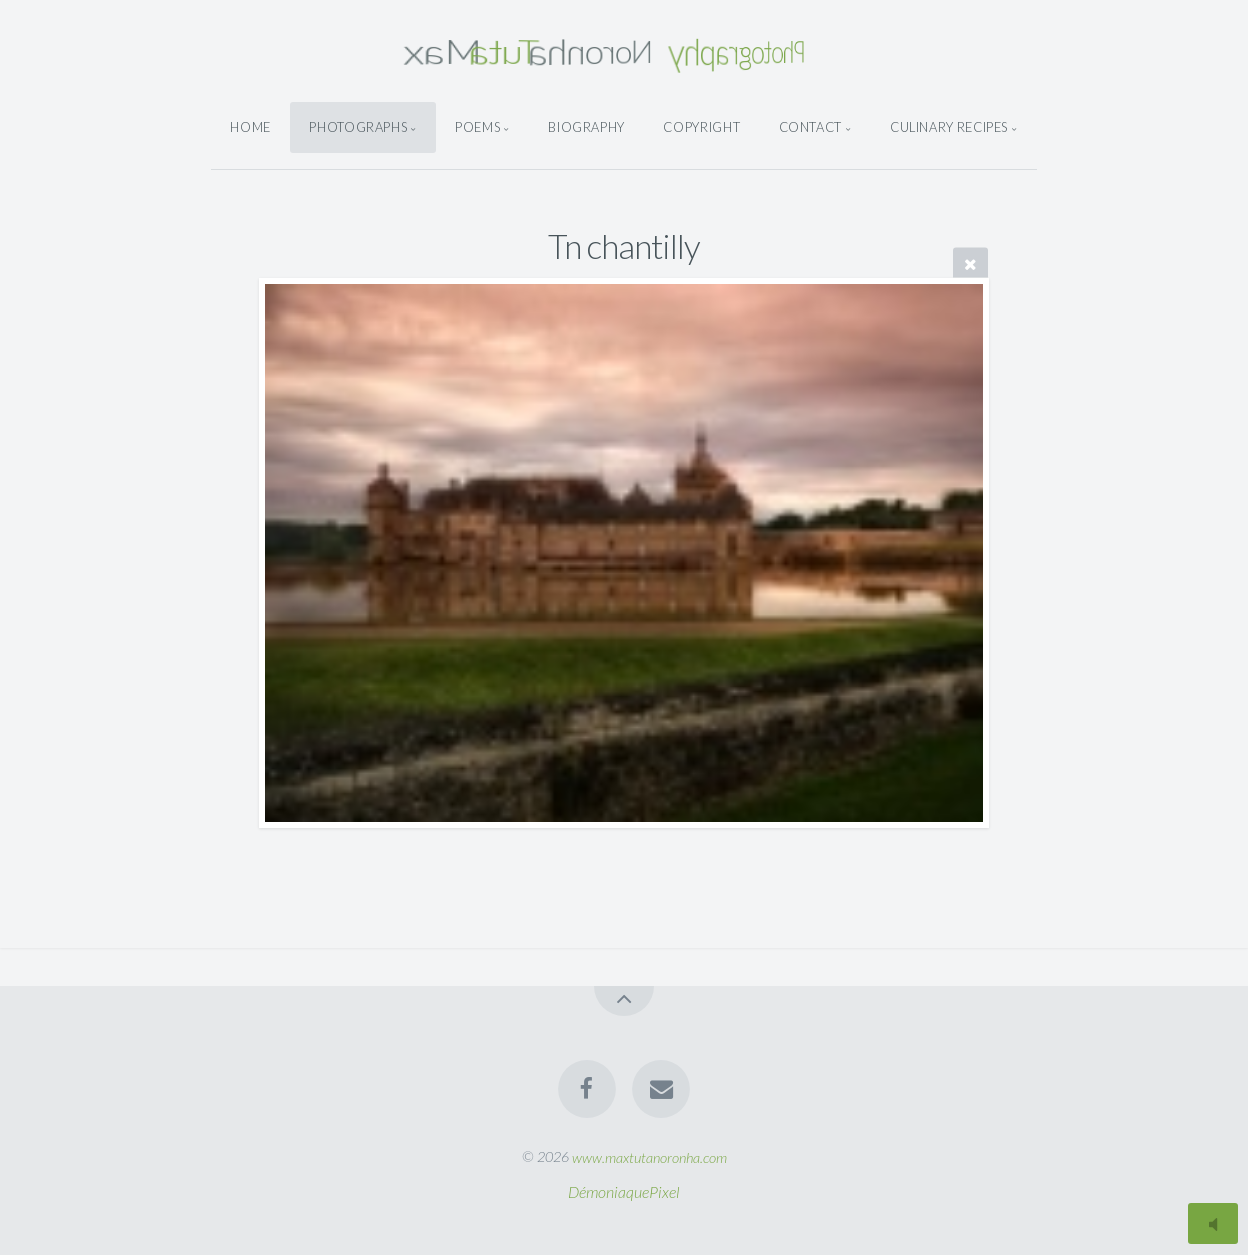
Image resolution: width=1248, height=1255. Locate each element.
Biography (586, 127)
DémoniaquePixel (624, 1191)
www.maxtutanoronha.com (649, 1156)
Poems (477, 127)
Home (250, 127)
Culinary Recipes (949, 127)
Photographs (358, 127)
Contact (810, 127)
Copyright (701, 127)
